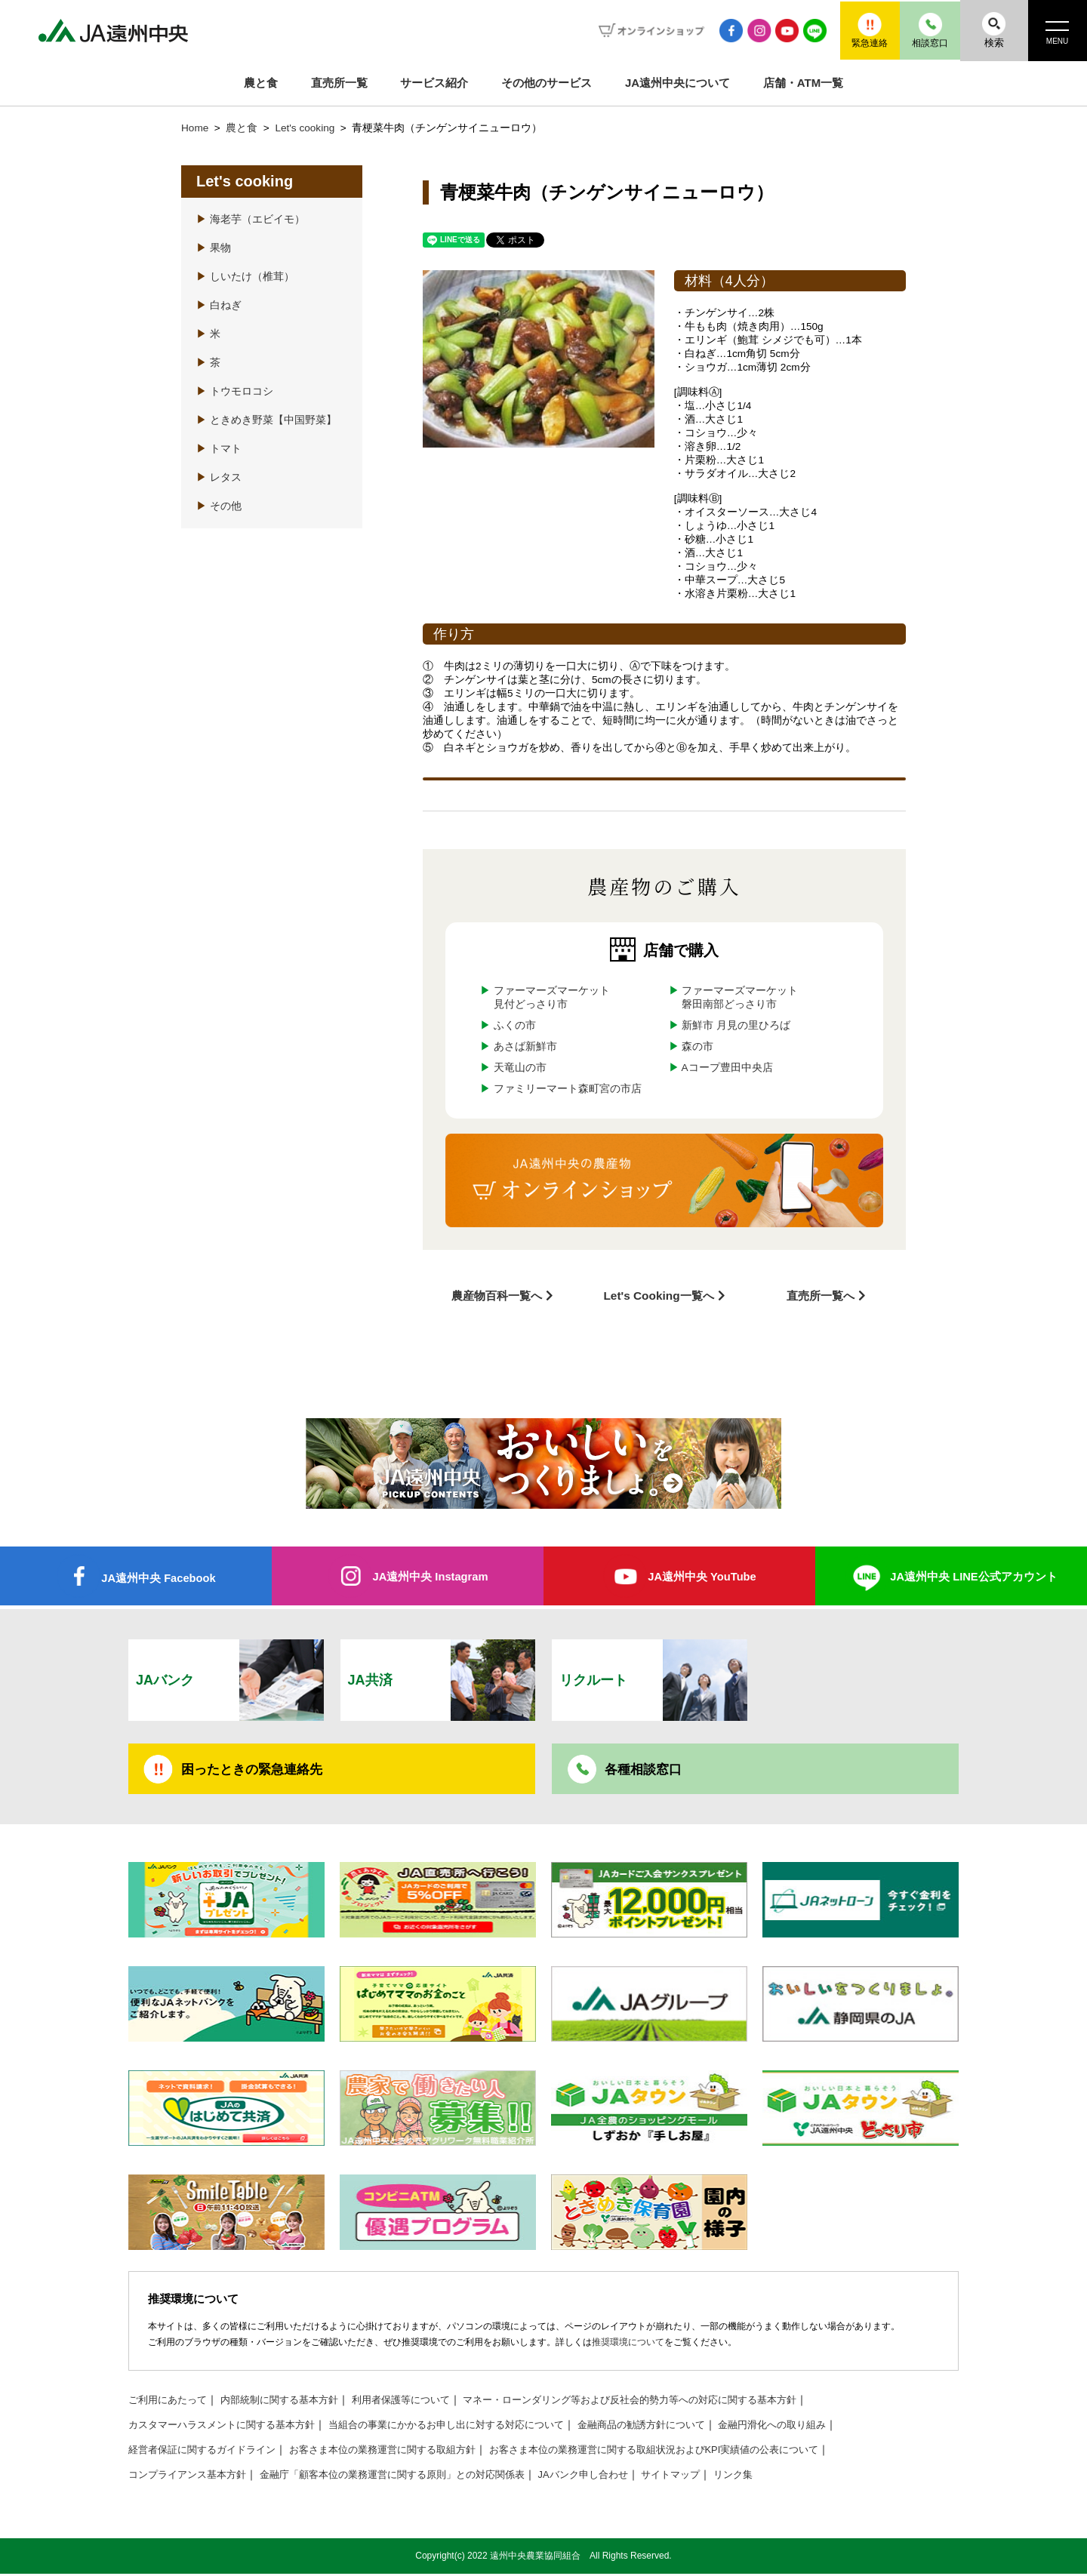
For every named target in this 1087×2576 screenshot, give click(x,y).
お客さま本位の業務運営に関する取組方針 (400, 2452)
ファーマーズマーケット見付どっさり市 (552, 997)
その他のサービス (546, 82)
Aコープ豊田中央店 (727, 1067)
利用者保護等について (420, 2402)
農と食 (261, 82)
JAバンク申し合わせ (616, 2476)
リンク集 (775, 2476)
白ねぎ (219, 305)
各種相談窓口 (645, 1769)
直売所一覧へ (820, 1294)
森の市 (697, 1046)
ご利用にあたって (170, 2402)
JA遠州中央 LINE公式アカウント (974, 1575)
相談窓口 (917, 29)
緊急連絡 (849, 29)
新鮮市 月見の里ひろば (736, 1025)
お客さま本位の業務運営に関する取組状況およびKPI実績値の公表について (692, 2452)
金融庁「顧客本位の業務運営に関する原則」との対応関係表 (411, 2476)
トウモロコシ (234, 391)
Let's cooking (306, 128)
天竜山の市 (520, 1067)
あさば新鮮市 (525, 1046)
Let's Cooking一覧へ (658, 1294)
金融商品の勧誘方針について (678, 2427)
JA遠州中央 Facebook (158, 1577)
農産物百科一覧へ (496, 1294)
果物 (213, 248)
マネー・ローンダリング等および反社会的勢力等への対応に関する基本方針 (665, 2402)
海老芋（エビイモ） (250, 219)
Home (194, 128)
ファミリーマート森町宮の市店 (568, 1088)
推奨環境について (628, 2344)
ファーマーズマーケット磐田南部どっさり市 (740, 997)
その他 (219, 506)
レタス (219, 477)
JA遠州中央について (677, 82)
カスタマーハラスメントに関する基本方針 (228, 2427)
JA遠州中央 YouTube (701, 1575)
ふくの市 (515, 1025)
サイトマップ (709, 2476)
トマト (219, 448)
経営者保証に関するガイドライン (207, 2452)
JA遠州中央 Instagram (429, 1575)
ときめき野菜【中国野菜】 (266, 420)
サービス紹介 (434, 82)
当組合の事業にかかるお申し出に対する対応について (469, 2427)
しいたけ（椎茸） (245, 276)
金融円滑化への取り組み (818, 2427)
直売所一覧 (339, 82)
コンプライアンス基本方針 (191, 2476)
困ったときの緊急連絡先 (256, 1769)
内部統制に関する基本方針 (289, 2402)
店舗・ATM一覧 (803, 82)
